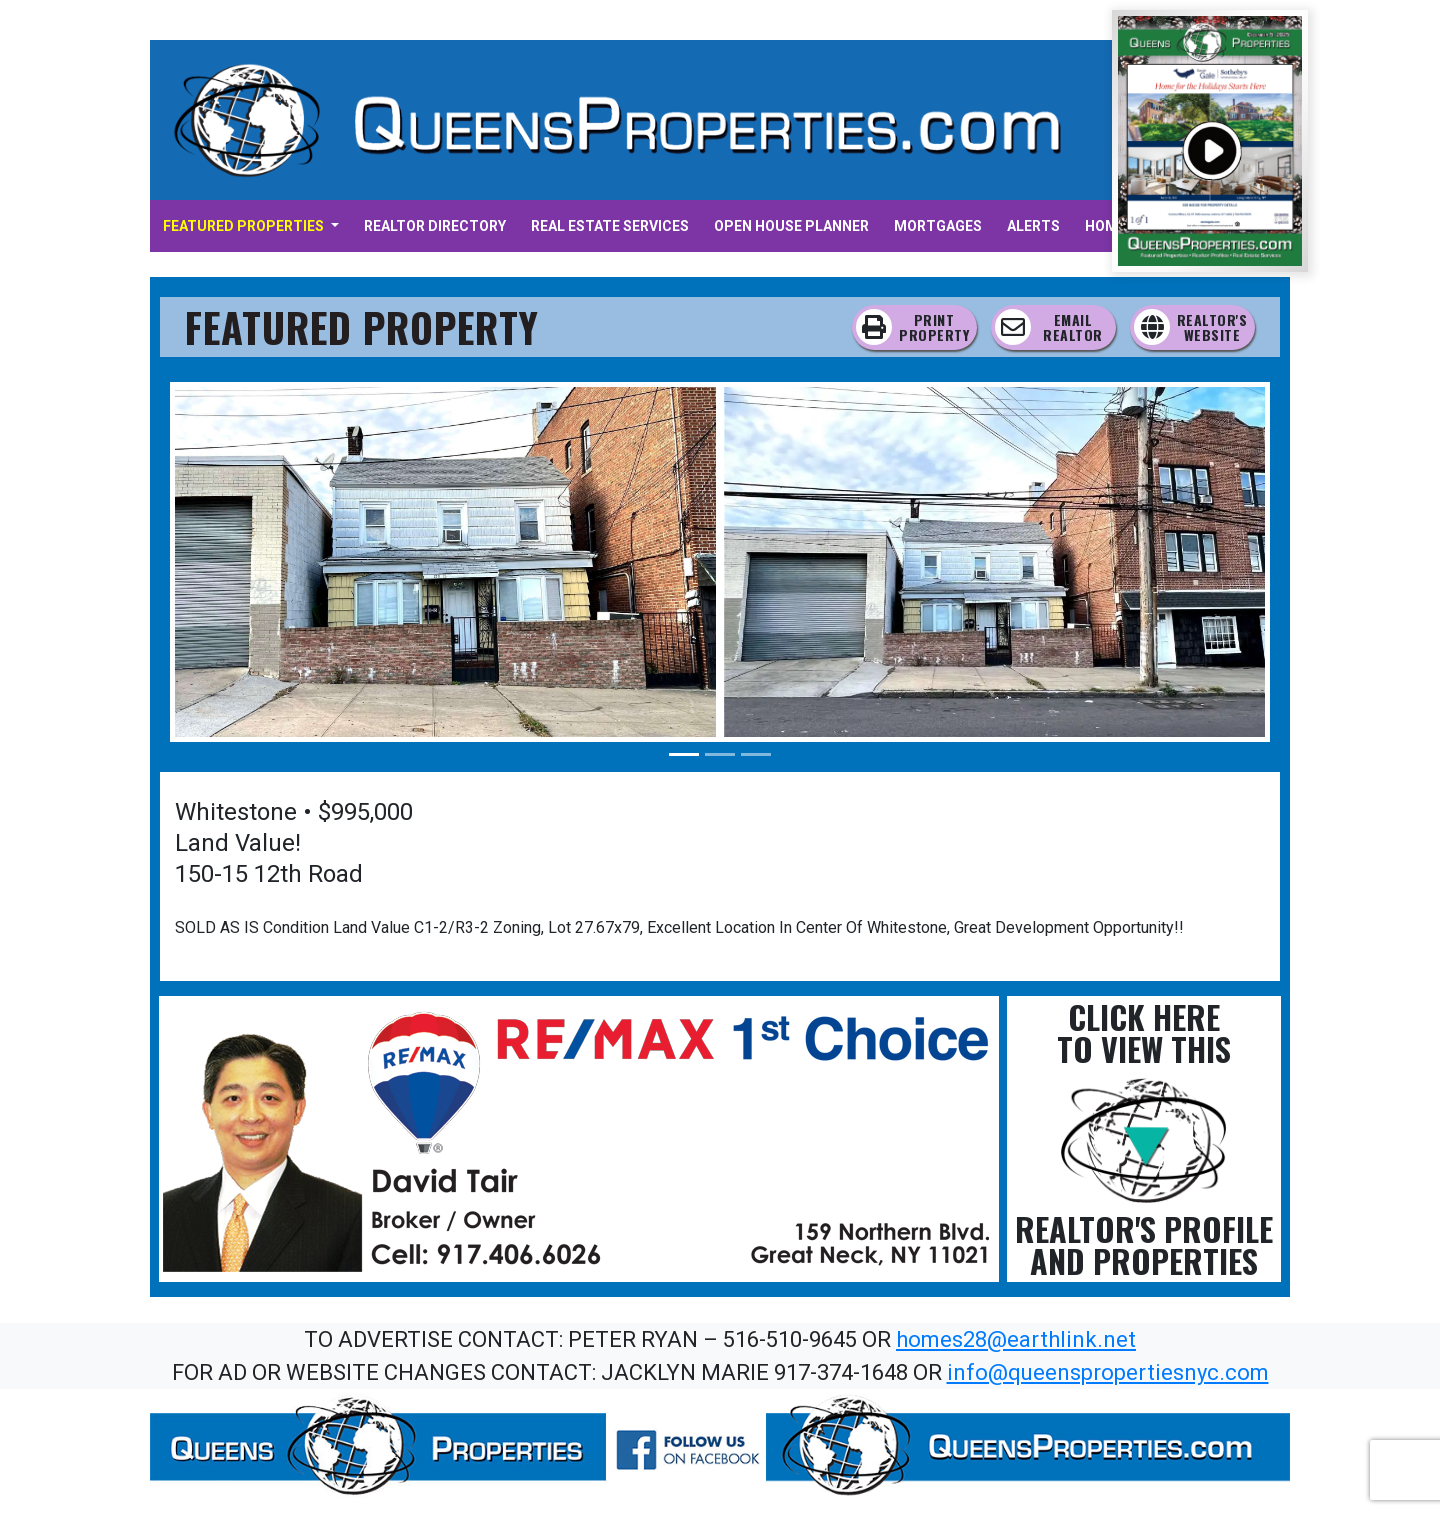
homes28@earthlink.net (1016, 1339)
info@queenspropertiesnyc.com (1108, 1372)
